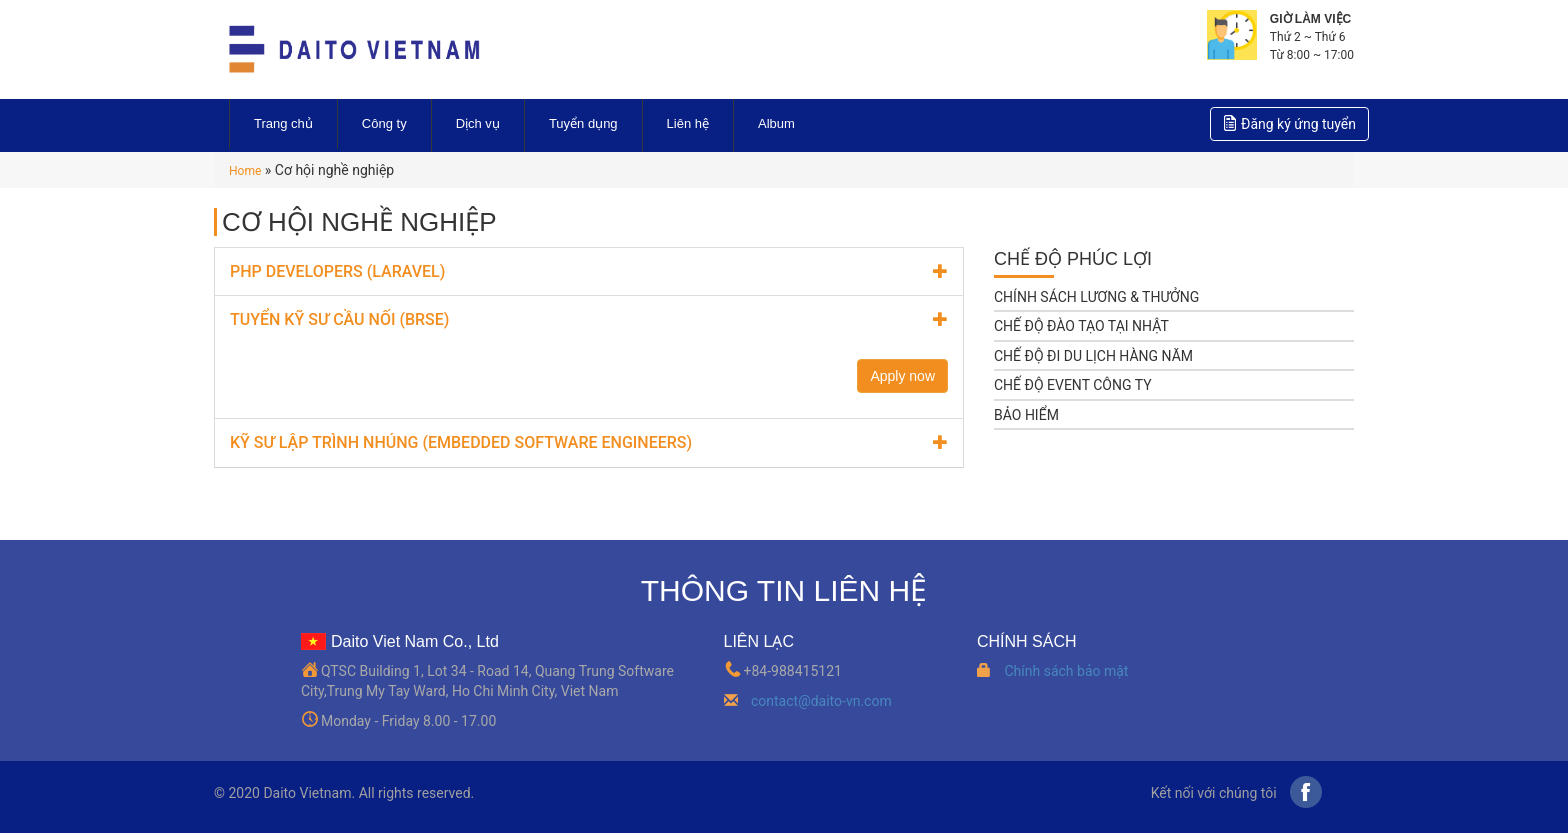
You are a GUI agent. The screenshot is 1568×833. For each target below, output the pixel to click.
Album (776, 123)
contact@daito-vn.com (821, 701)
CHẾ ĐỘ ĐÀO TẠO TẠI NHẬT (1081, 326)
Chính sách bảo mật (1066, 671)
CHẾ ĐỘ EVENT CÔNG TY (1073, 385)
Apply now (902, 376)
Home (245, 171)
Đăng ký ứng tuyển (1289, 123)
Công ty (384, 123)
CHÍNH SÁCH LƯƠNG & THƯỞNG (1096, 297)
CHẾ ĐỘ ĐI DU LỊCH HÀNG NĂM (1093, 356)
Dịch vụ (478, 123)
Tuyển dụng (583, 123)
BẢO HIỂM (1026, 415)
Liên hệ (688, 123)
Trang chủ (283, 123)
